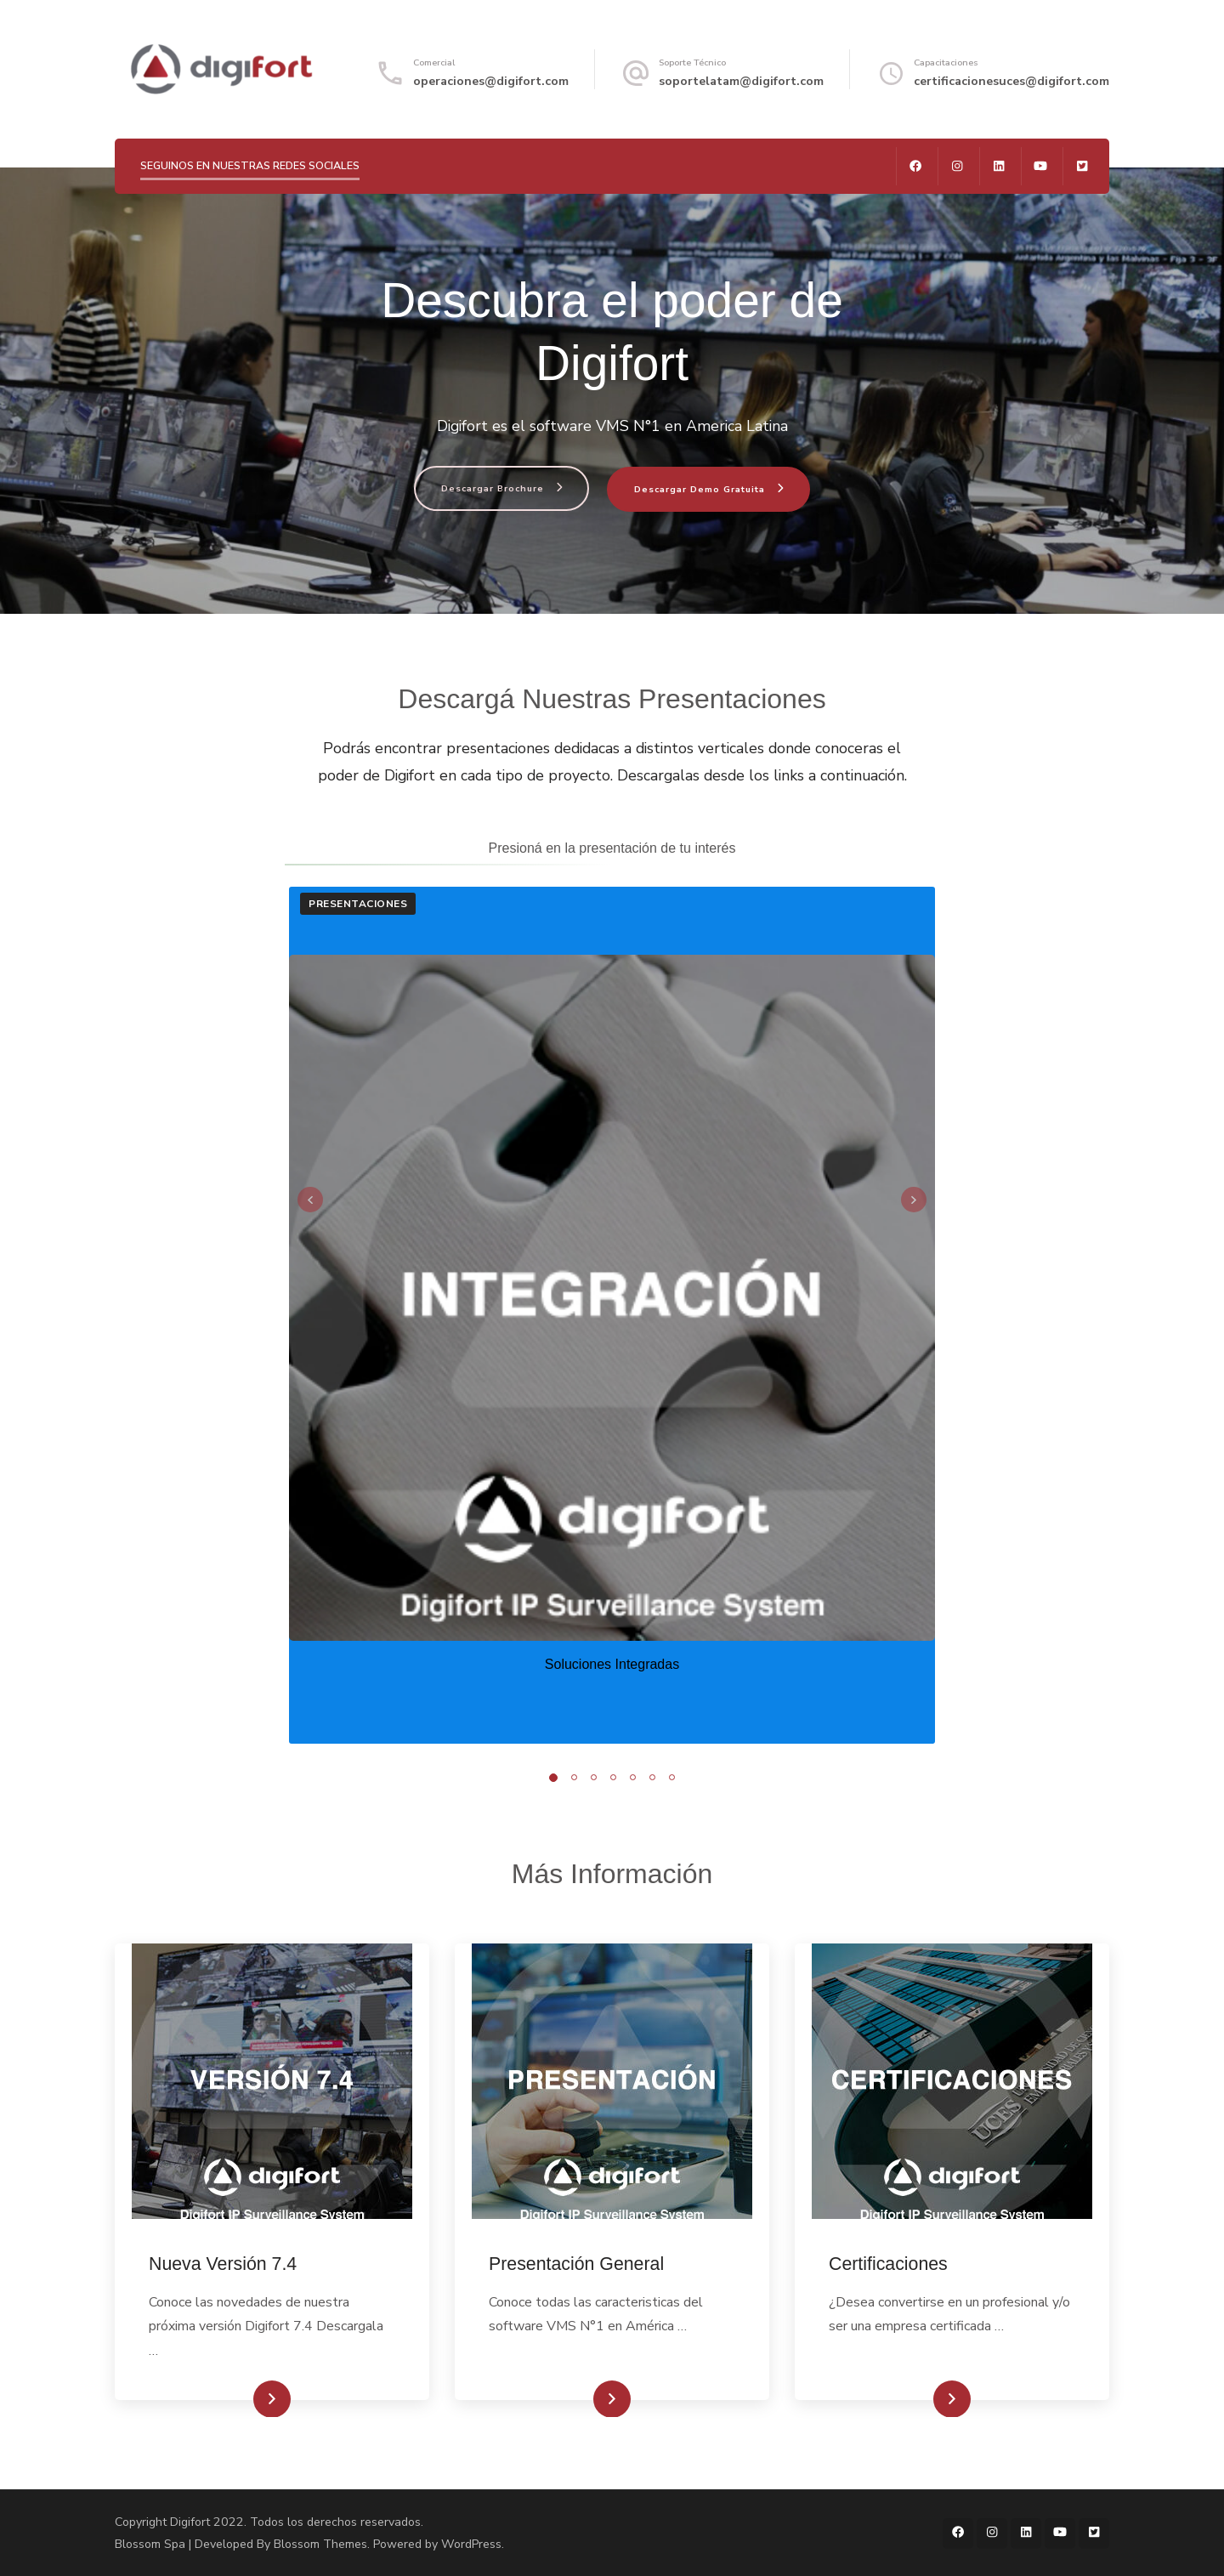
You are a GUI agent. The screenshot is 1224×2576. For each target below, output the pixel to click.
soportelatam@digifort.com (741, 81)
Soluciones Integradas (612, 1664)
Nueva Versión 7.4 (223, 2264)
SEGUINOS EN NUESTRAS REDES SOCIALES (250, 165)
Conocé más (245, 2398)
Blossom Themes (320, 2544)
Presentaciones (358, 904)
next (913, 1199)
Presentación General (576, 2264)
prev (310, 1199)
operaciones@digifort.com (491, 81)
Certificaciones (888, 2264)
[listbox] (612, 1315)
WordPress (471, 2544)
